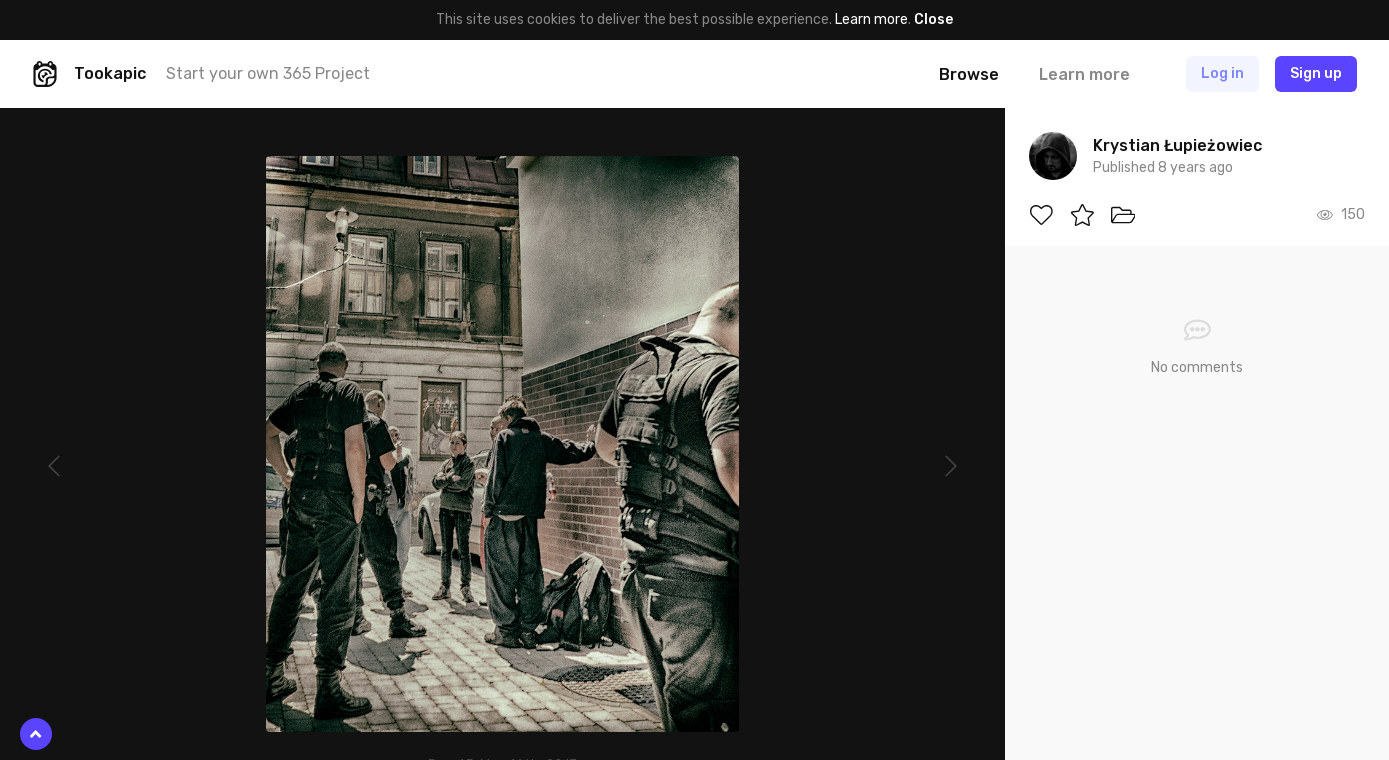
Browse (969, 74)
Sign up (1316, 73)
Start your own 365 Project (268, 73)
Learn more (871, 19)
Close (933, 19)
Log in (1222, 73)
